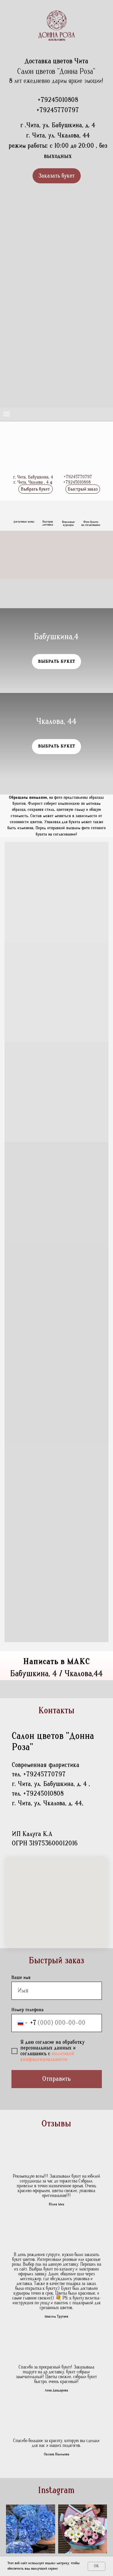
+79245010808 (58, 100)
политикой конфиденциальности (47, 2056)
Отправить (56, 2079)
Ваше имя (21, 1977)
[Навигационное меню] (6, 414)
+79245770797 (58, 110)
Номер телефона (27, 2009)
